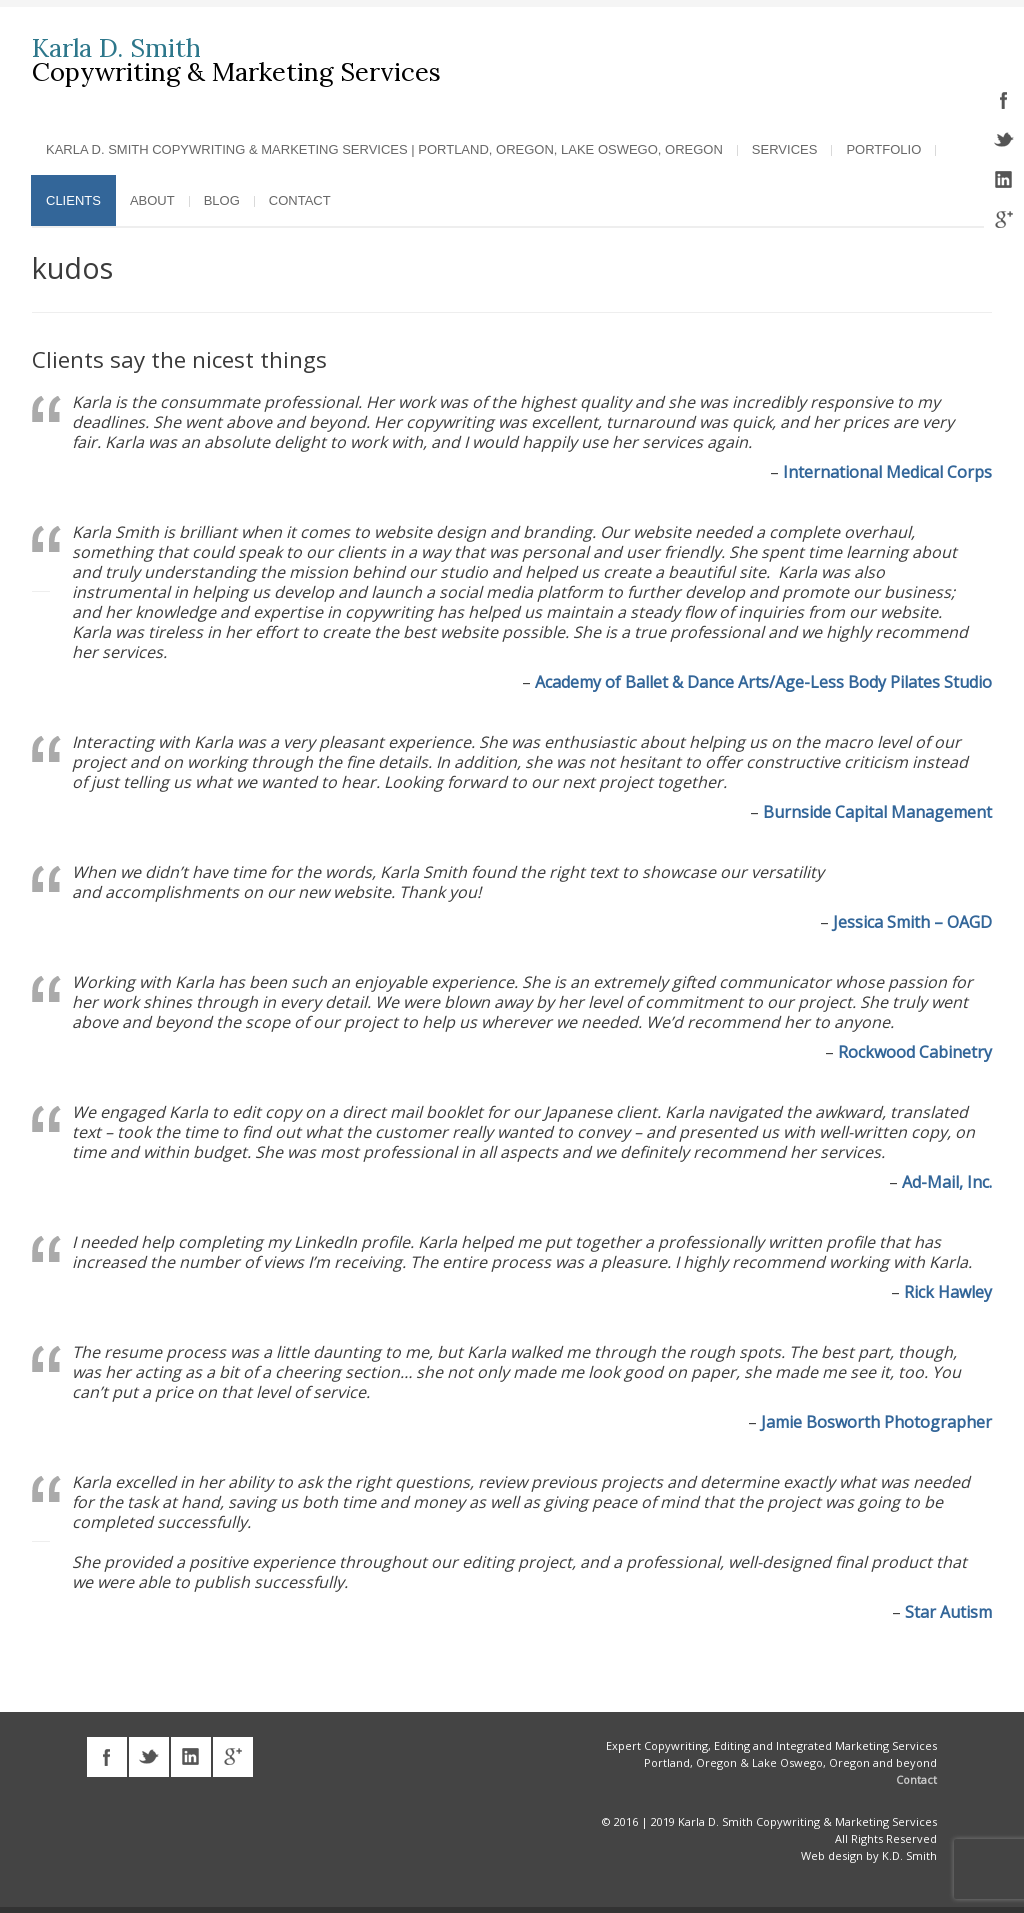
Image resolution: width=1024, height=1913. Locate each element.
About (152, 199)
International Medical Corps (887, 471)
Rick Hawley (948, 1291)
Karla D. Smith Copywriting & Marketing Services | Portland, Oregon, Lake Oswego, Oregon (384, 148)
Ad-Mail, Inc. (947, 1181)
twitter (1004, 140)
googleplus (1004, 220)
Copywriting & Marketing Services (236, 71)
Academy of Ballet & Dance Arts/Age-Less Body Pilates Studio (763, 681)
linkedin (1004, 180)
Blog (222, 199)
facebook (1004, 100)
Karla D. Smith (116, 48)
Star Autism (948, 1611)
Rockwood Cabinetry (915, 1051)
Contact (300, 199)
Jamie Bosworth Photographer (876, 1421)
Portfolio (883, 148)
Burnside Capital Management (877, 811)
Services (785, 148)
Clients (73, 199)
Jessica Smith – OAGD (912, 921)
